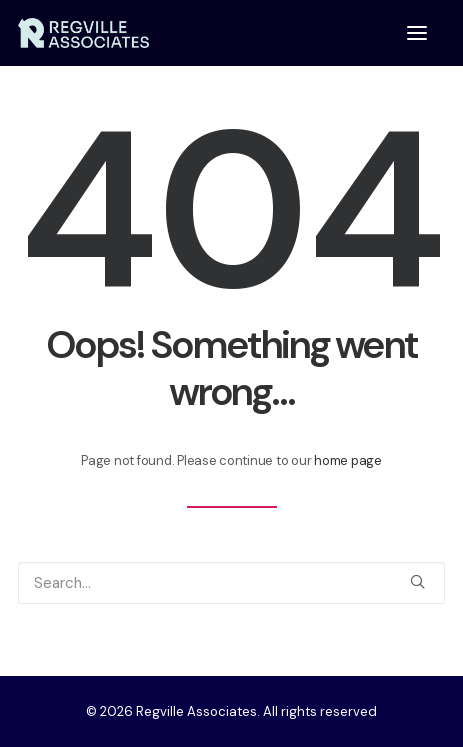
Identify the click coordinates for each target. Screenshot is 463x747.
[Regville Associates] (83, 33)
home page (348, 460)
